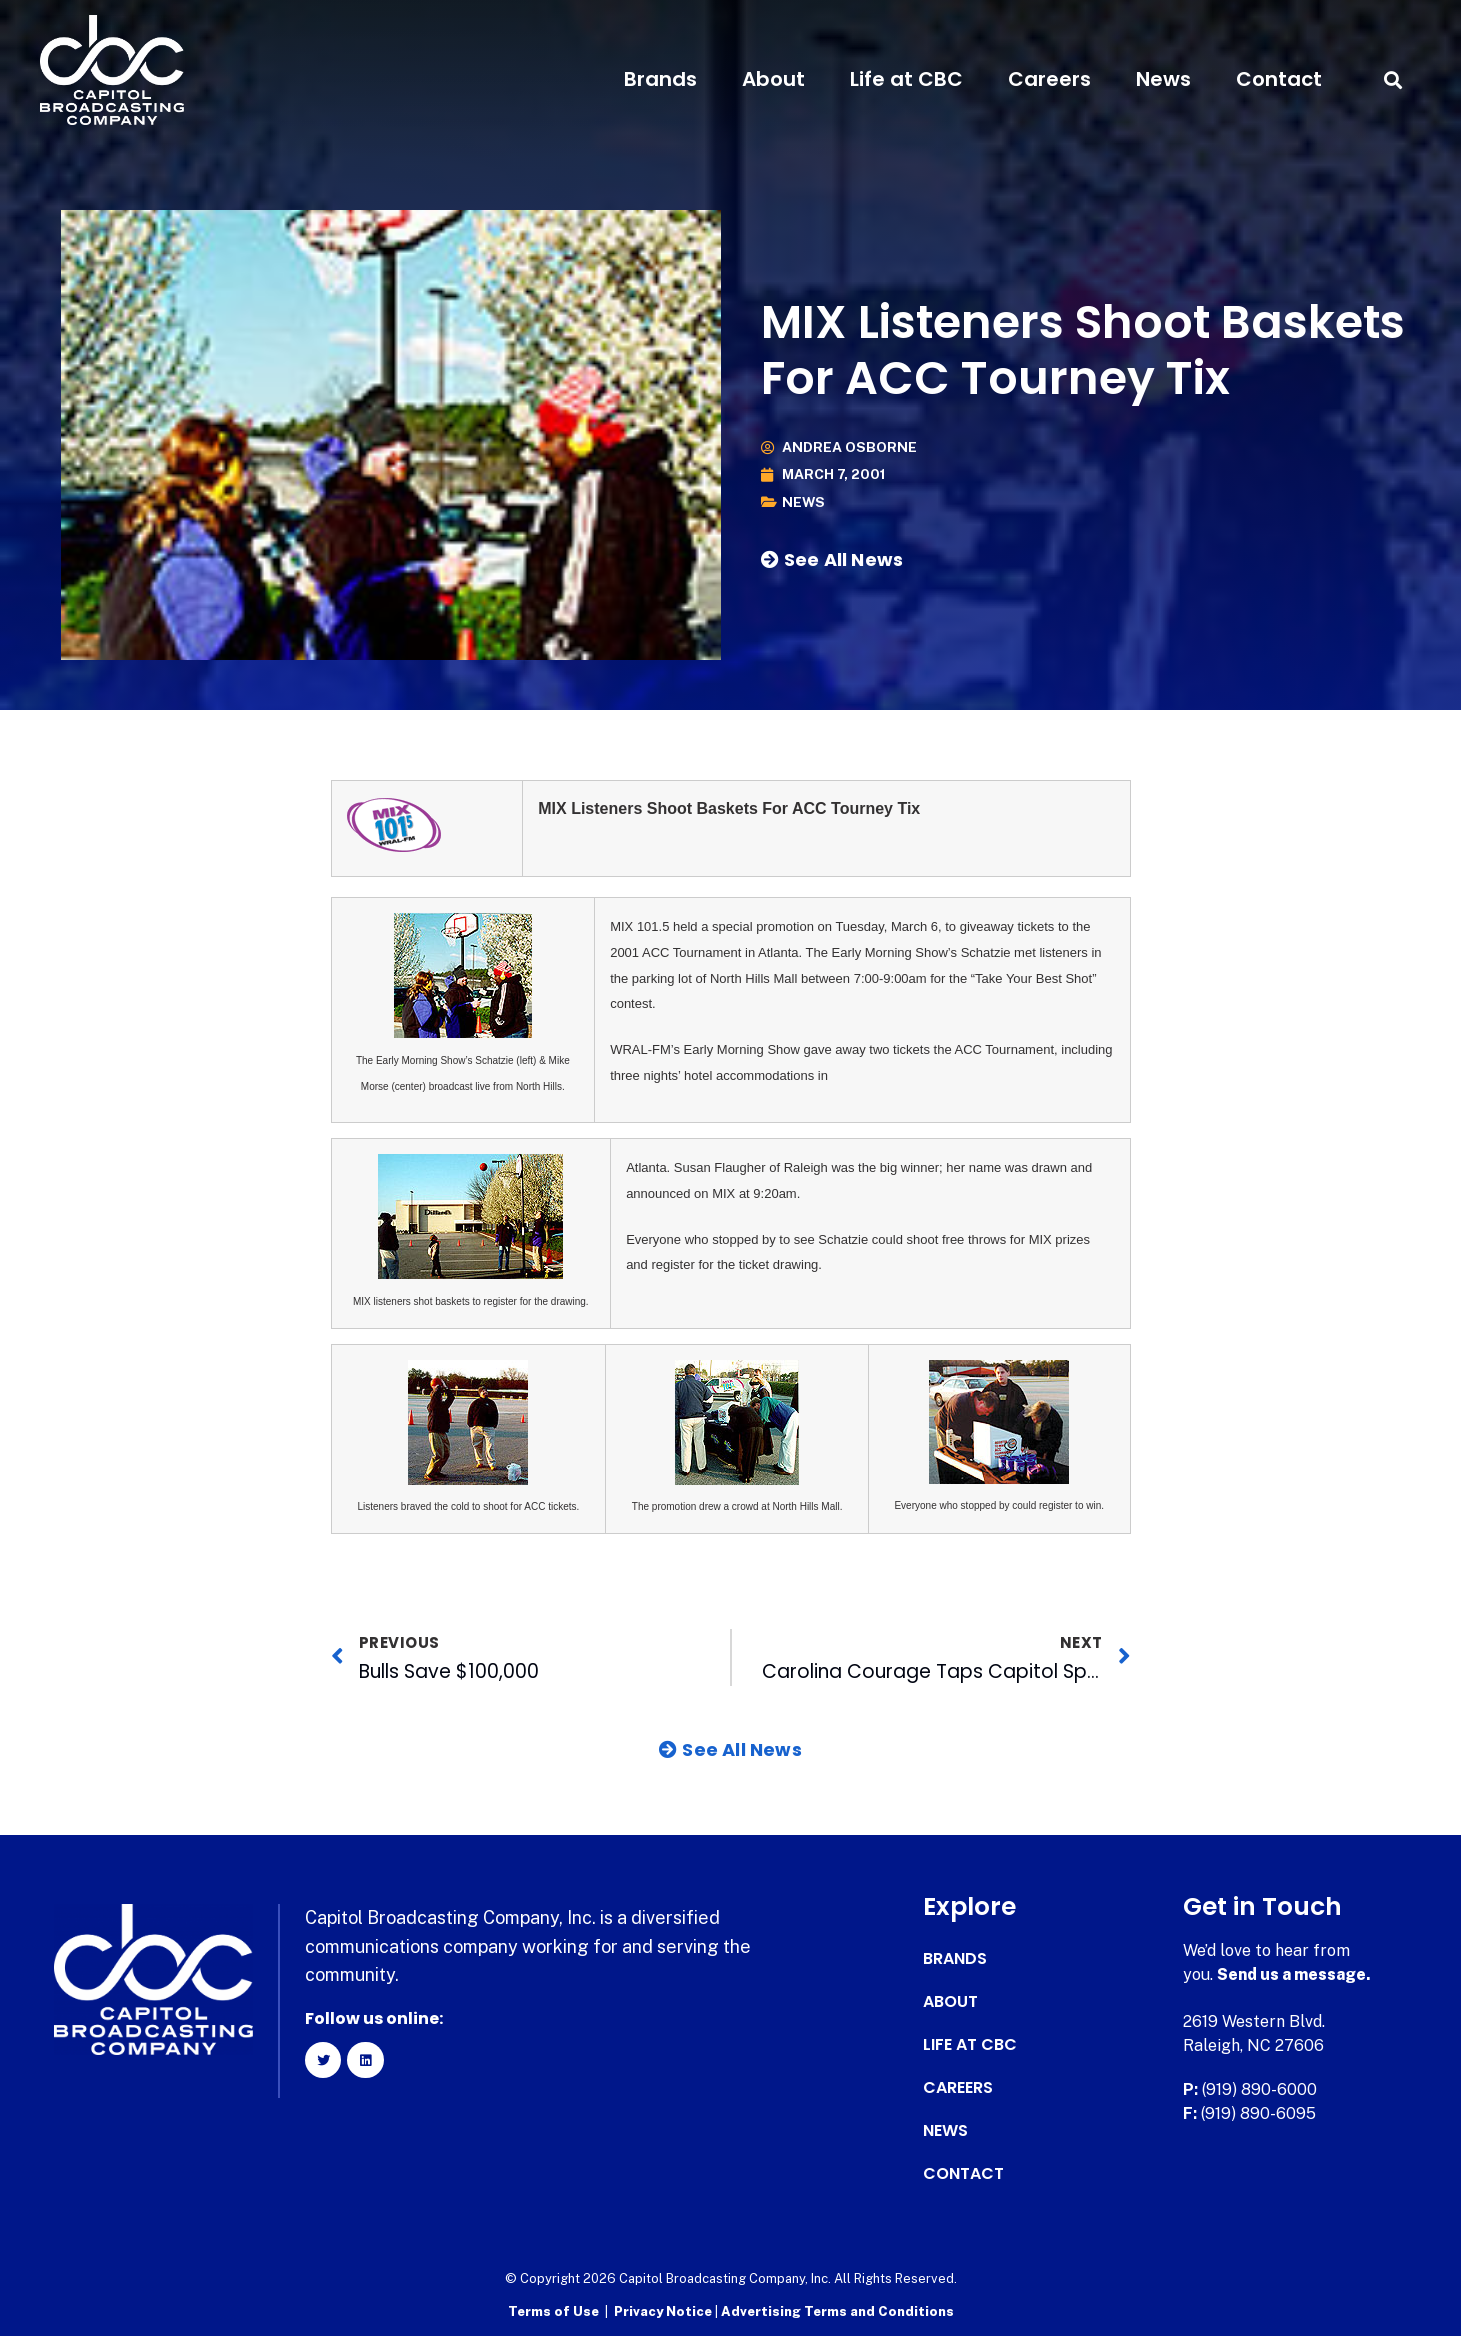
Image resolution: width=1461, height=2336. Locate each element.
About (773, 79)
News (1163, 79)
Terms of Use (553, 2311)
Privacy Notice (664, 2311)
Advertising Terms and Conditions (837, 2311)
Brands (660, 79)
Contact (1279, 79)
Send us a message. (1294, 1974)
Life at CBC (906, 79)
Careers (1049, 79)
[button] (1393, 79)
